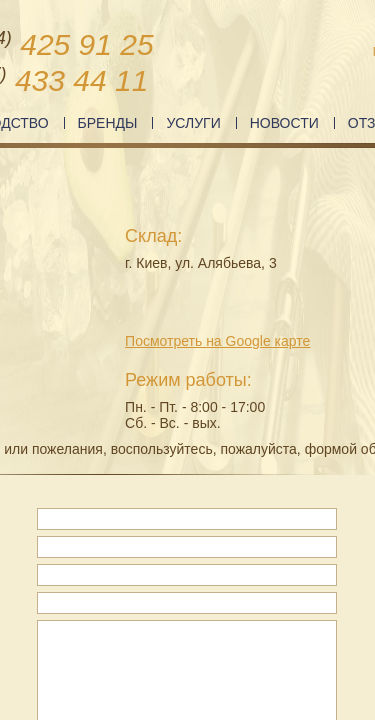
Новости (284, 123)
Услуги (193, 123)
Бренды (108, 123)
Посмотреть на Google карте (217, 341)
